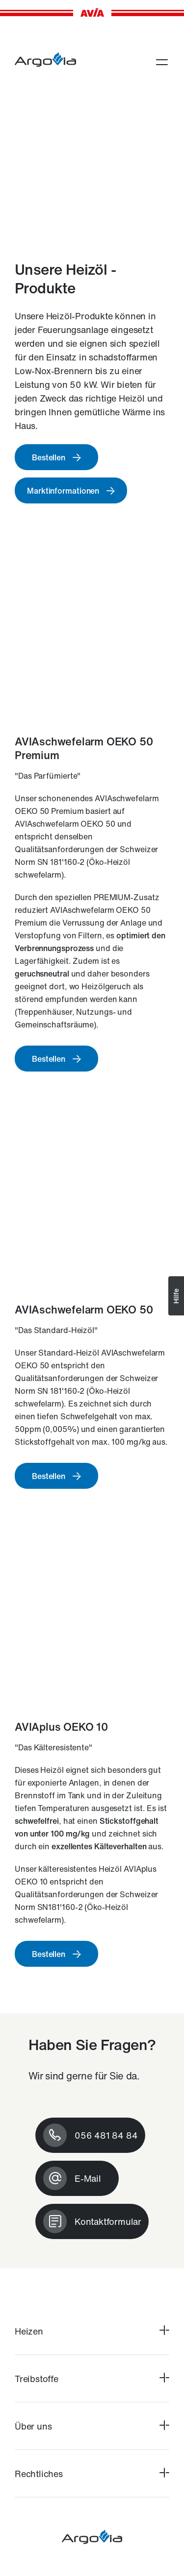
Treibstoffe (36, 2378)
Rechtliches (39, 2473)
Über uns (33, 2426)
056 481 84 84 (106, 2135)
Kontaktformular (108, 2221)
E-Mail (88, 2178)
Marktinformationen (63, 491)
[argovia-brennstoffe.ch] (45, 60)
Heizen (29, 2331)
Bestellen (48, 457)
